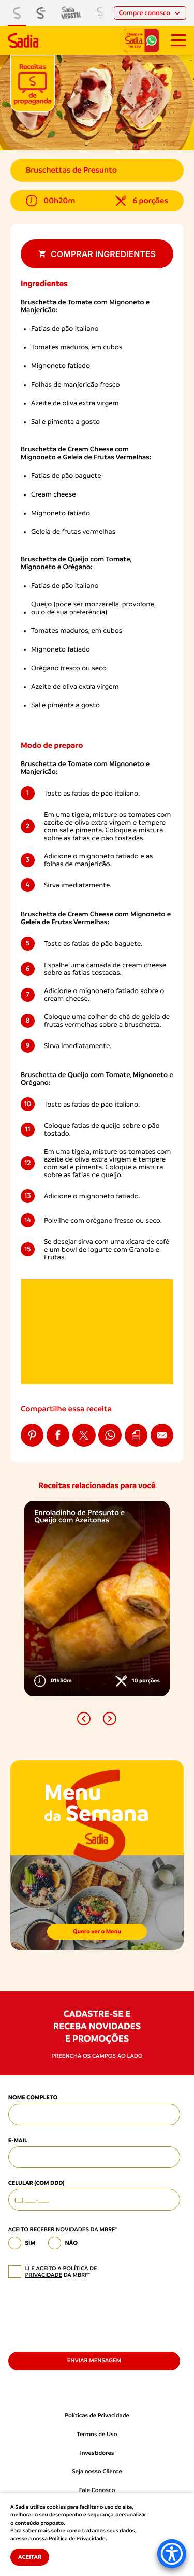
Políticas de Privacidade (97, 2415)
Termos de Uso (97, 2434)
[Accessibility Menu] (171, 2553)
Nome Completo (32, 2097)
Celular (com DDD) (36, 2182)
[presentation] (87, 2314)
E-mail (17, 2140)
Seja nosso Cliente (97, 2471)
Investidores (97, 2453)
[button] (84, 1718)
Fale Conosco (97, 2490)
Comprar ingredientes (97, 254)
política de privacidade (61, 2271)
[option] (96, 1598)
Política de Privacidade (77, 2539)
